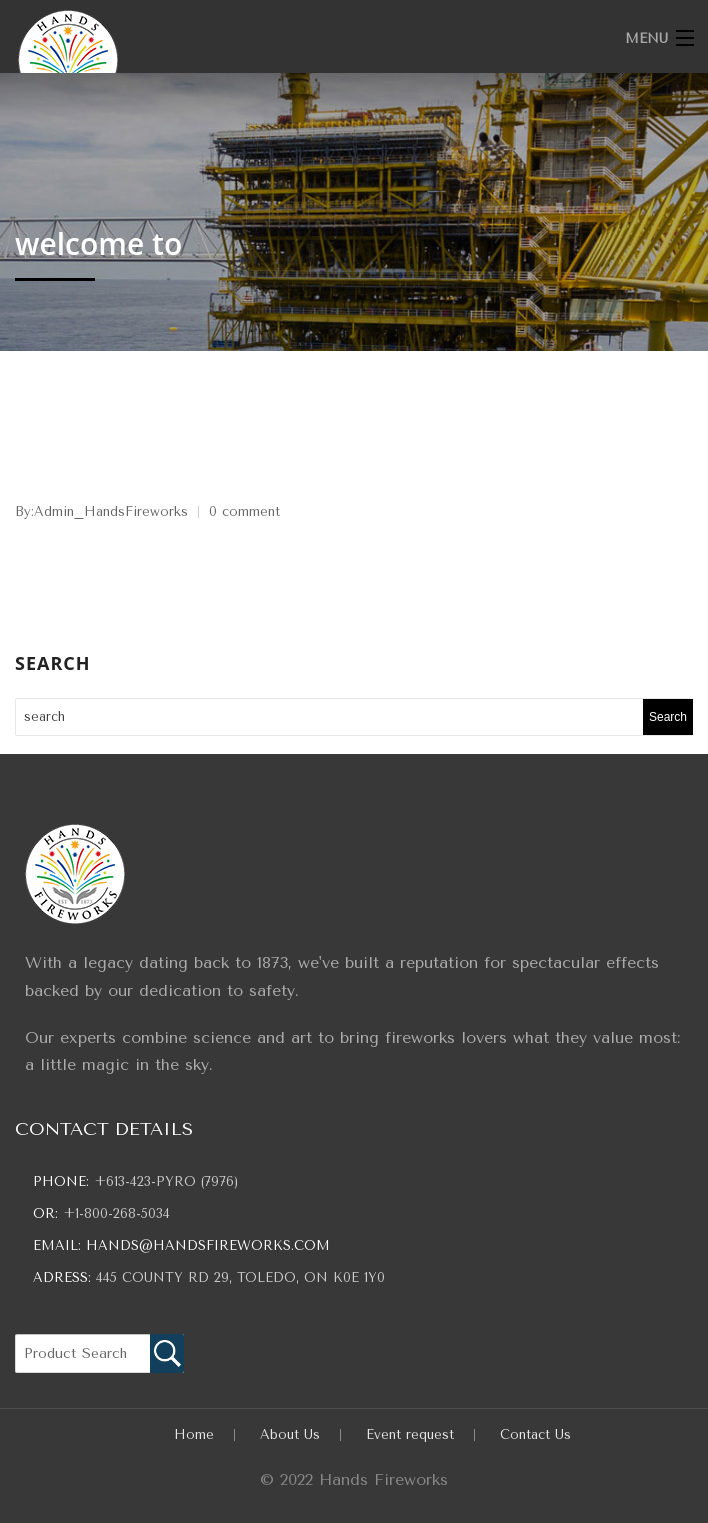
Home (194, 1434)
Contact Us (535, 1434)
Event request (410, 1434)
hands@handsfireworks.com (208, 1245)
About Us (290, 1434)
